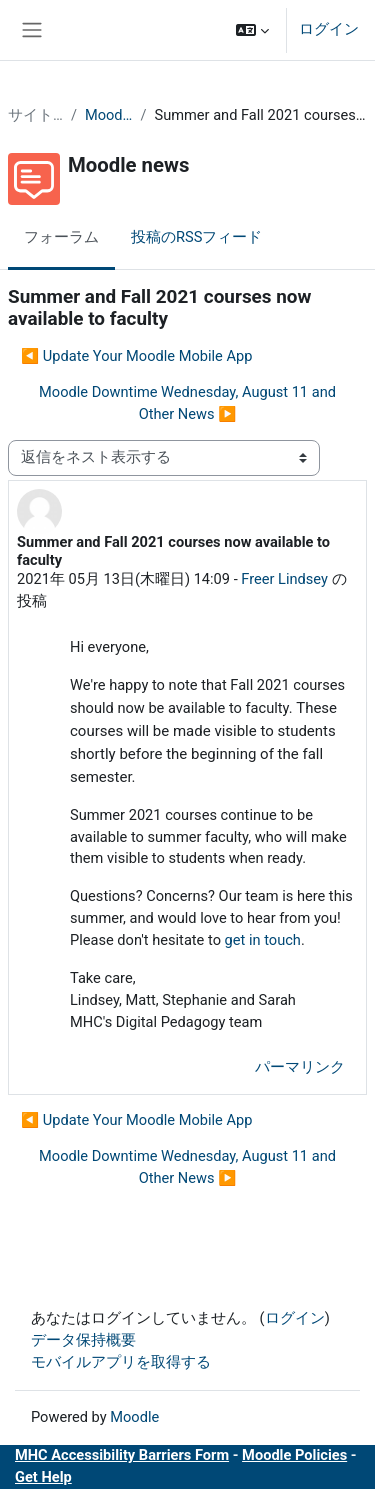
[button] (252, 30)
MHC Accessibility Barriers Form (122, 1455)
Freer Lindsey (284, 579)
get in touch (263, 940)
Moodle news (109, 115)
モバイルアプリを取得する (121, 1362)
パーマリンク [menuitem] (300, 1067)
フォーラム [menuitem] (61, 237)
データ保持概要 (83, 1340)
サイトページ (35, 115)
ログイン (329, 29)
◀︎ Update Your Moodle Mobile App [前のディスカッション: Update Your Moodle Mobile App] (136, 356)
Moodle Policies (294, 1455)
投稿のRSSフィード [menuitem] (196, 237)
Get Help (43, 1477)
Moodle (134, 1417)
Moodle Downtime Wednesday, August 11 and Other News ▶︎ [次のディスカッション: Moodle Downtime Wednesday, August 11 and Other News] (187, 403)
